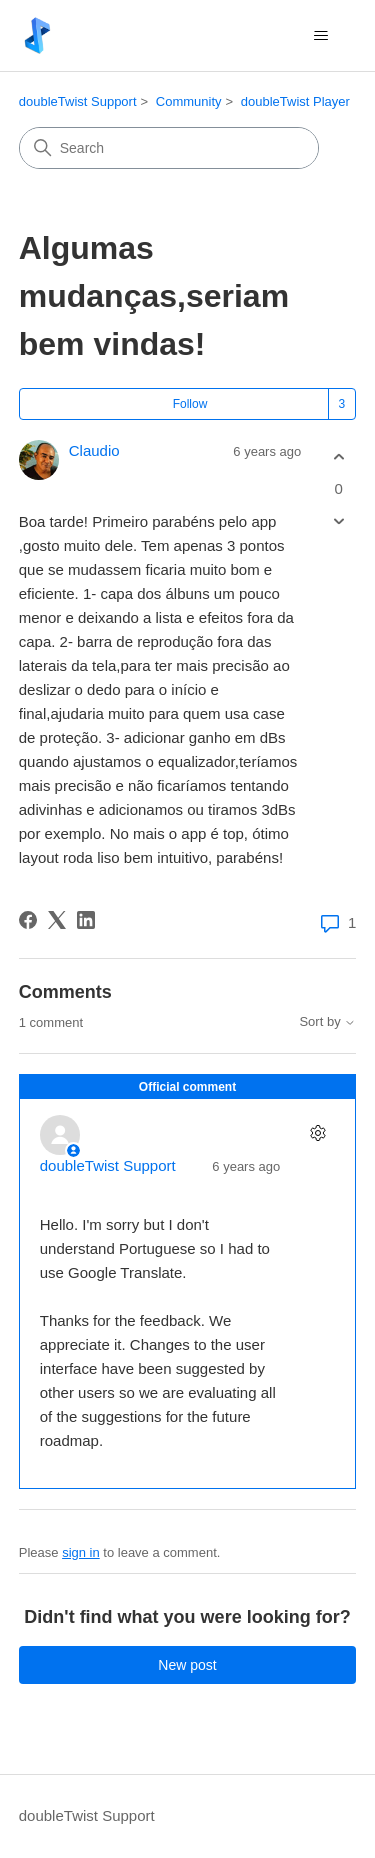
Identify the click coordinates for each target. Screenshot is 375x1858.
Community (189, 101)
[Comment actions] (317, 1132)
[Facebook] (28, 920)
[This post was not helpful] (338, 520)
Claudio (94, 450)
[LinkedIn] (86, 920)
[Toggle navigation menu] (320, 36)
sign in (81, 1552)
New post (187, 1665)
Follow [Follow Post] (190, 404)
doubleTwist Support (78, 101)
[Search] (169, 148)
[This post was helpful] (338, 457)
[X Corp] (57, 920)
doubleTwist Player (295, 101)
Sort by (327, 1022)
